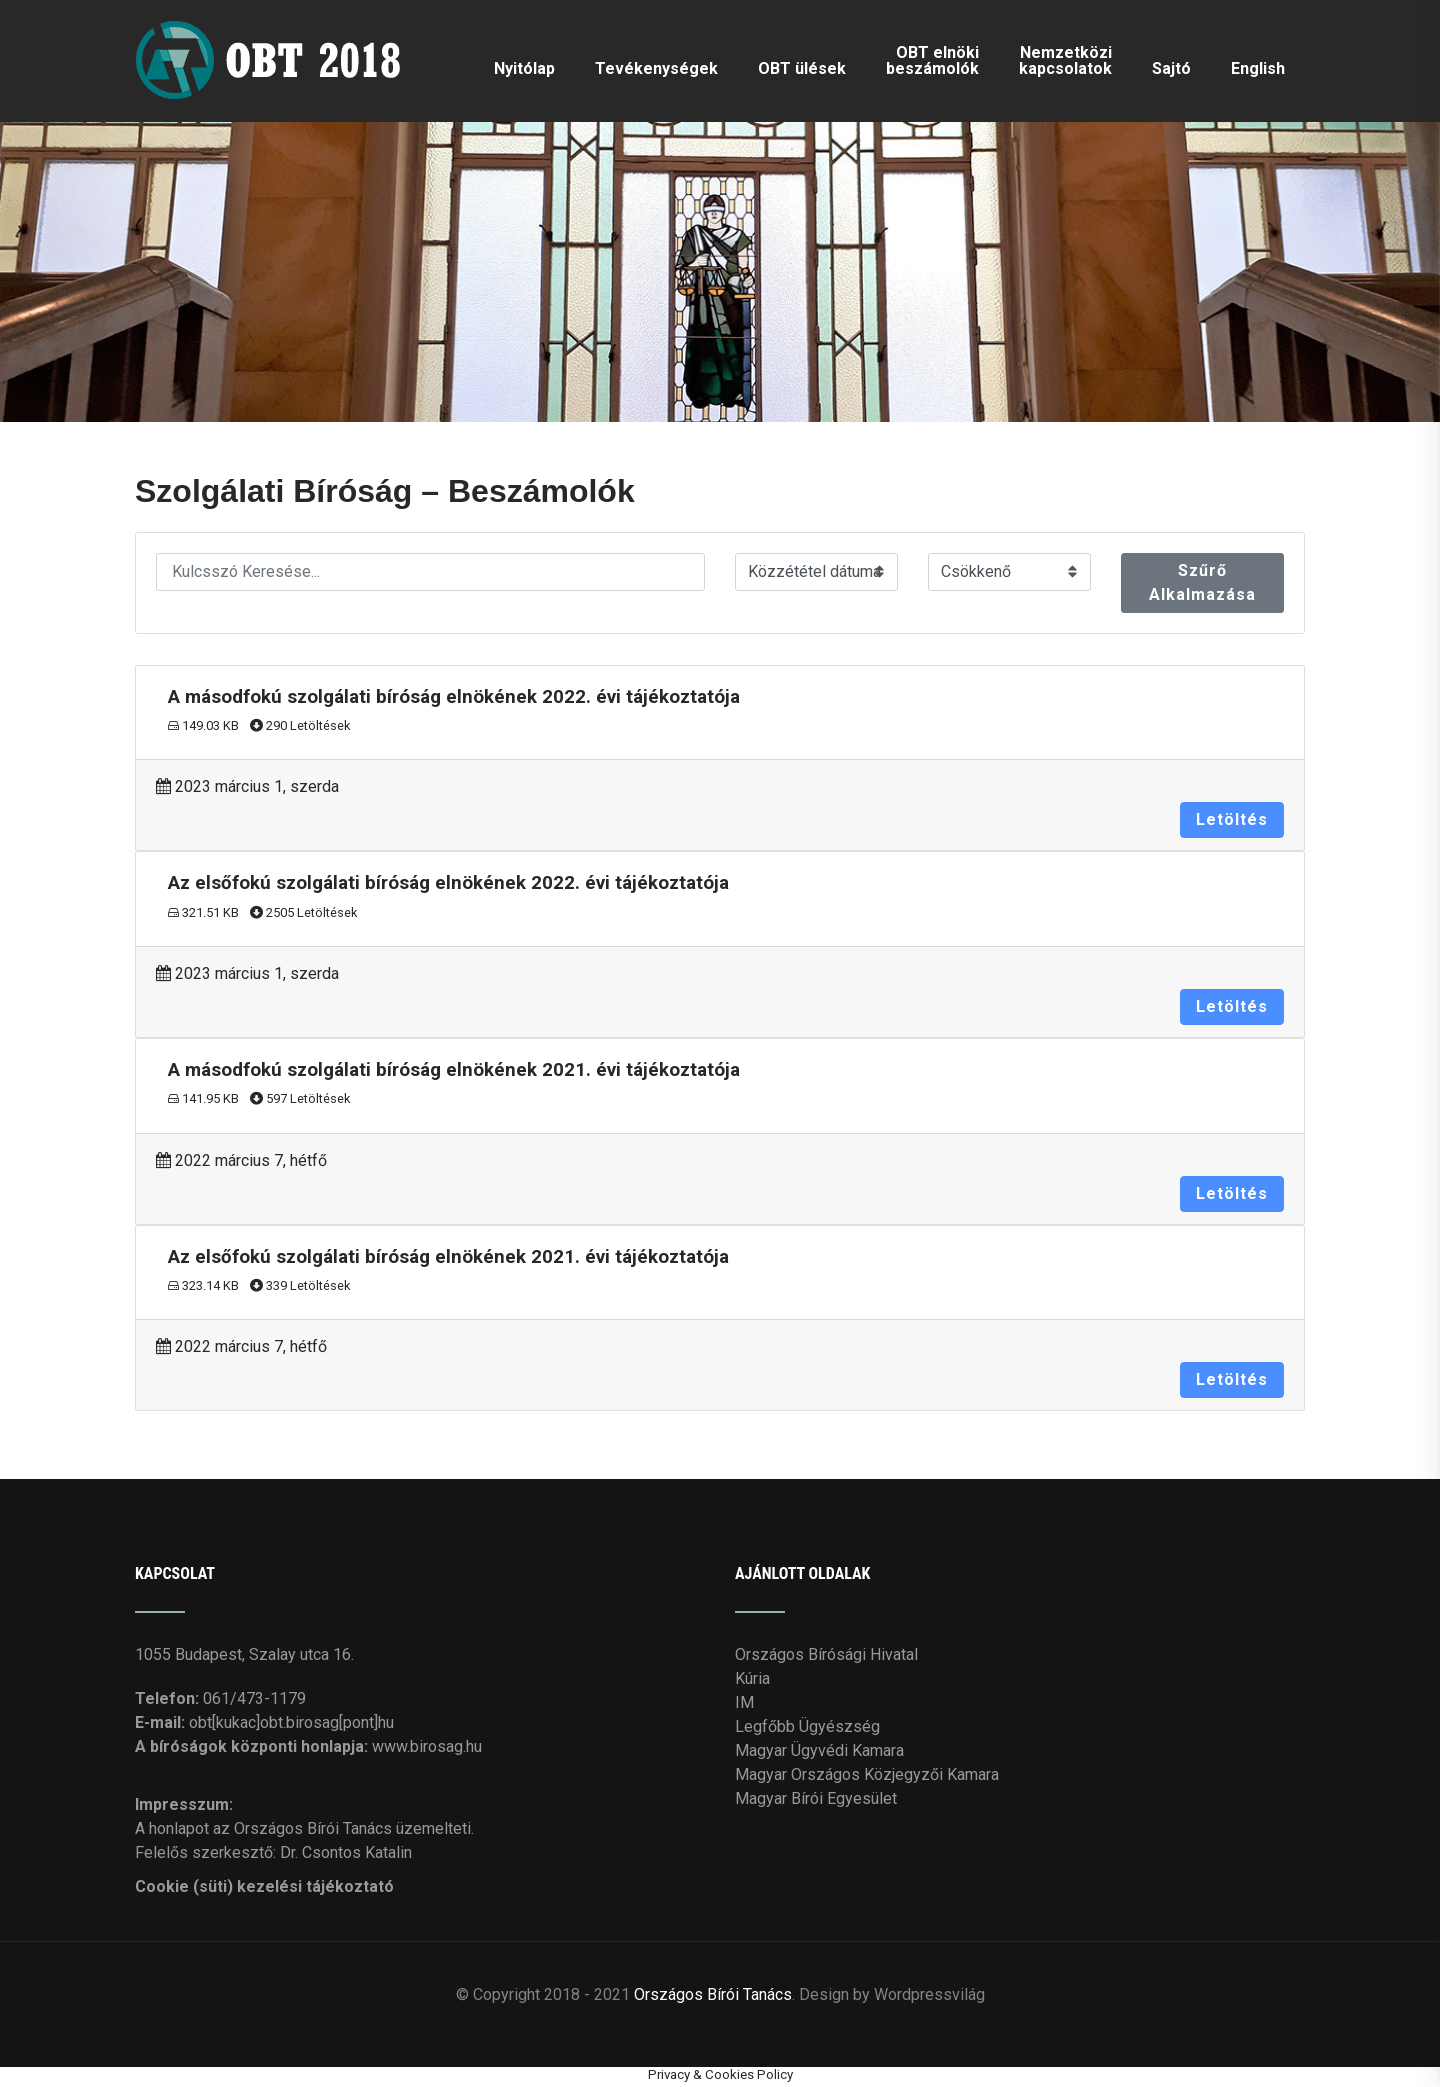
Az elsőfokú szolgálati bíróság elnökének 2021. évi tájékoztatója (448, 1257)
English (1258, 68)
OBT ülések (802, 68)
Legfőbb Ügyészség (807, 1726)
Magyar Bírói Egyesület (816, 1798)
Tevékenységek (656, 68)
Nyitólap (524, 68)
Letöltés (1232, 819)
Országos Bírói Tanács (713, 1994)
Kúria (752, 1678)
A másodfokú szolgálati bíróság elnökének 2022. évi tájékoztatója (454, 697)
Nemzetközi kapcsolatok (1065, 60)
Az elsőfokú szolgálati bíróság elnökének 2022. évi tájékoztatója (448, 883)
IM (744, 1702)
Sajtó (1171, 68)
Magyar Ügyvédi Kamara (819, 1750)
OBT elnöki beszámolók (932, 60)
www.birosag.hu (427, 1746)
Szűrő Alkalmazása (1202, 582)
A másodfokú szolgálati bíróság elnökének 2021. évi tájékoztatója (454, 1070)
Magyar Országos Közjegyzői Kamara (867, 1774)
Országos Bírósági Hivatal (826, 1654)
